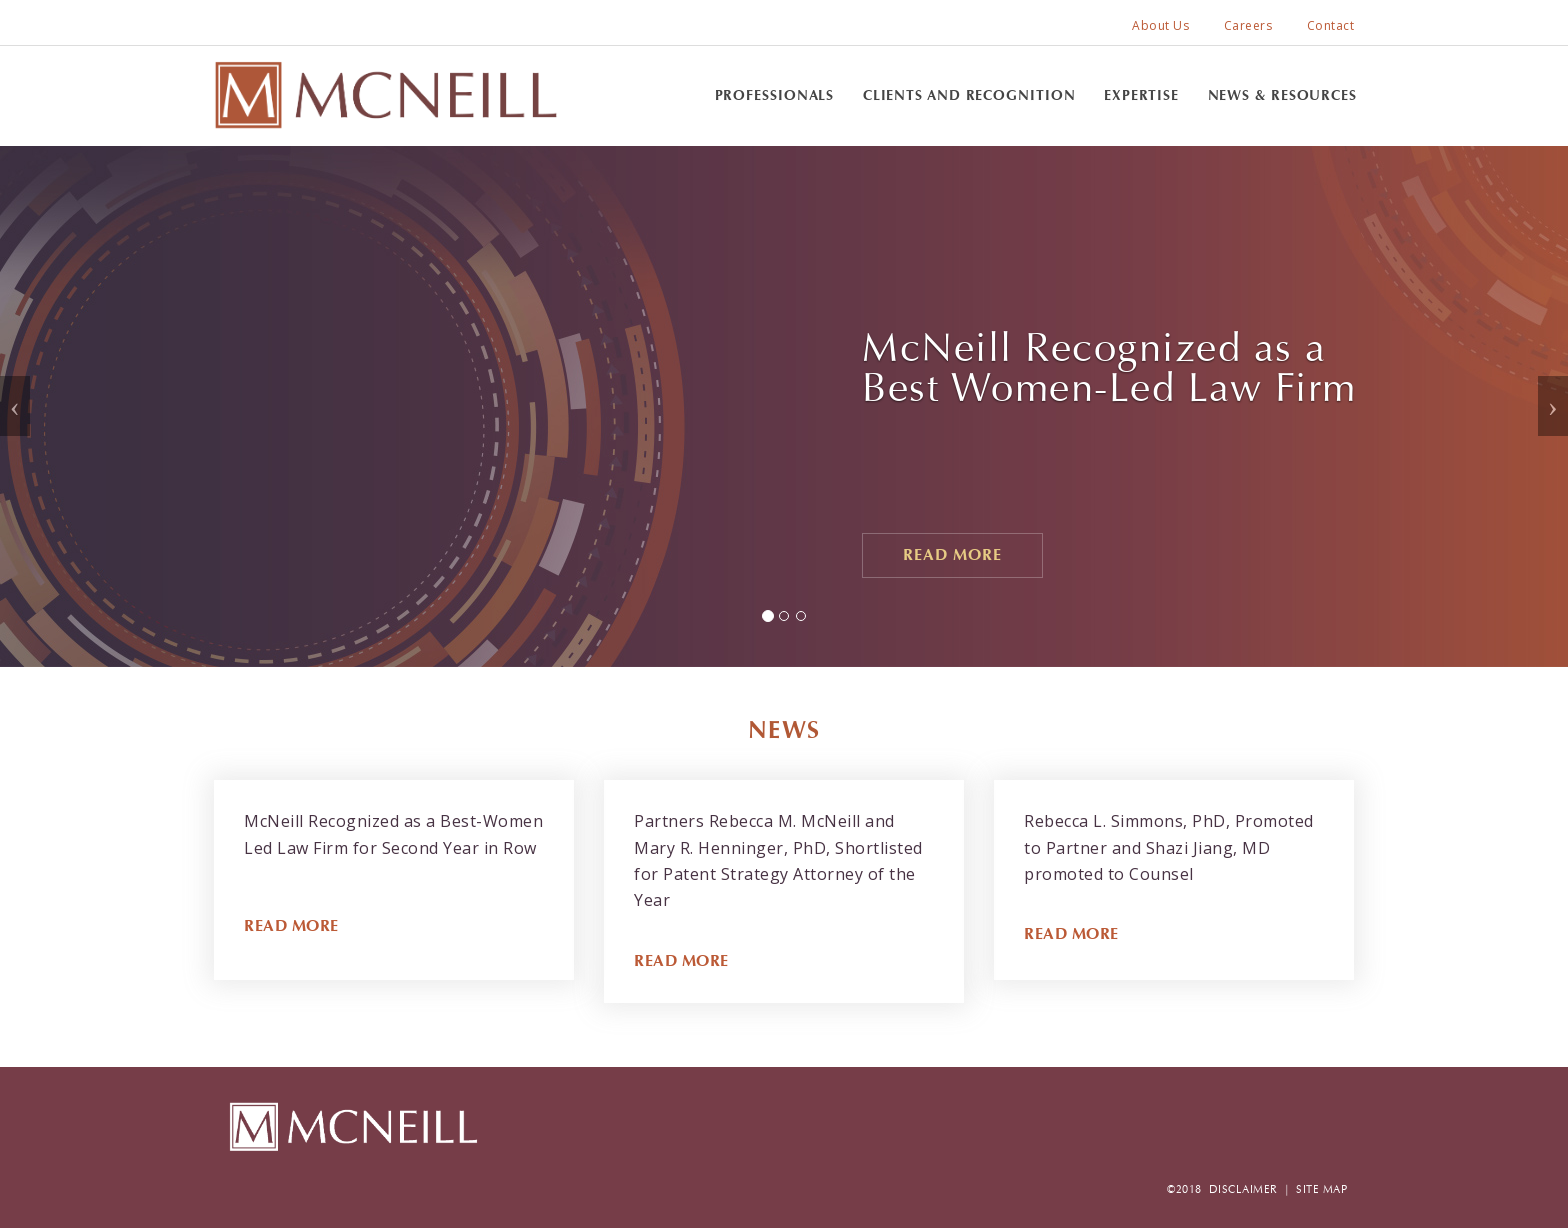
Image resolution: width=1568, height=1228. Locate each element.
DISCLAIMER (1243, 1189)
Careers (1248, 25)
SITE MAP (1321, 1189)
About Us (1160, 25)
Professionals (775, 95)
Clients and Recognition (969, 95)
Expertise (1141, 95)
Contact (1331, 25)
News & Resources (1282, 95)
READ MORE (291, 925)
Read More (952, 554)
